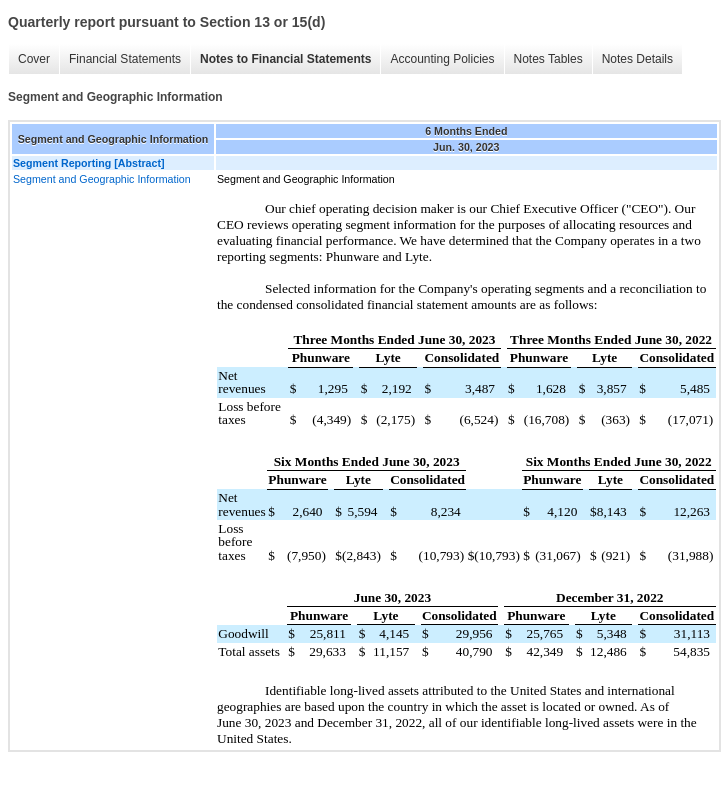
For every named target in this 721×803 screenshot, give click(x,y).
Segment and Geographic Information (102, 179)
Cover (34, 59)
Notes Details (637, 59)
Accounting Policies (442, 59)
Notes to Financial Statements (285, 59)
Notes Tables (548, 59)
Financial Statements (125, 59)
